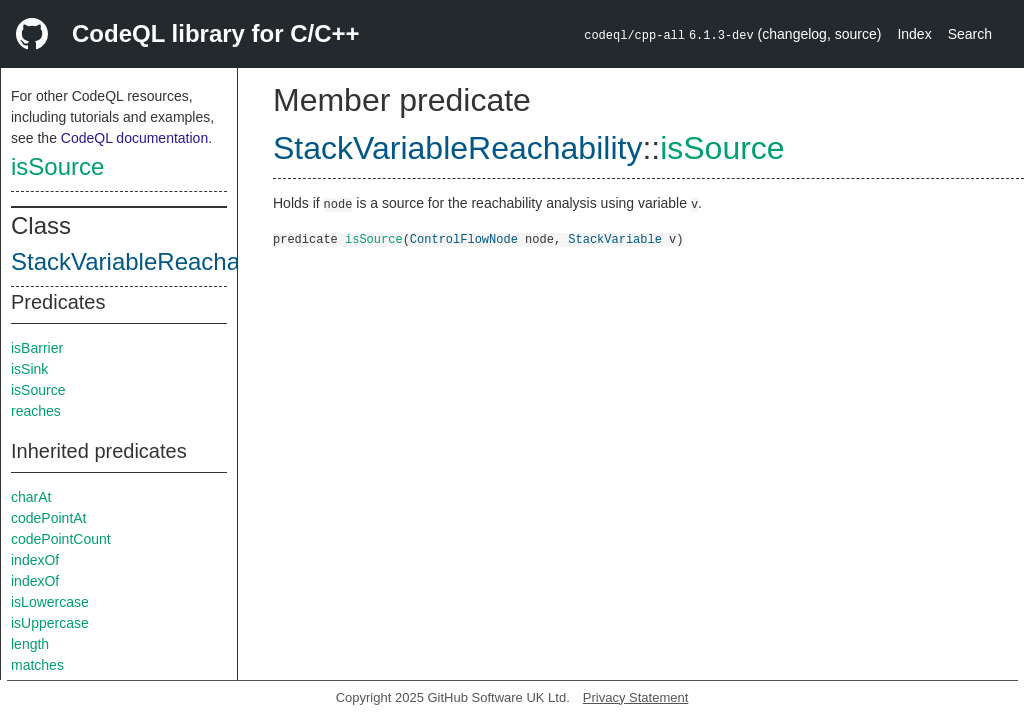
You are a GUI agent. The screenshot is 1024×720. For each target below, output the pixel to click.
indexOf (35, 560)
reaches (36, 411)
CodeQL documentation (134, 138)
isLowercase (50, 602)
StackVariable (615, 238)
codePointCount (61, 539)
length (30, 644)
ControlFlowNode (464, 238)
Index (914, 34)
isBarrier (37, 348)
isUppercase (50, 623)
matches (37, 665)
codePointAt (49, 518)
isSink (29, 369)
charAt (31, 497)
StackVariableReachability (149, 261)
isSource (57, 166)
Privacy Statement (636, 697)
